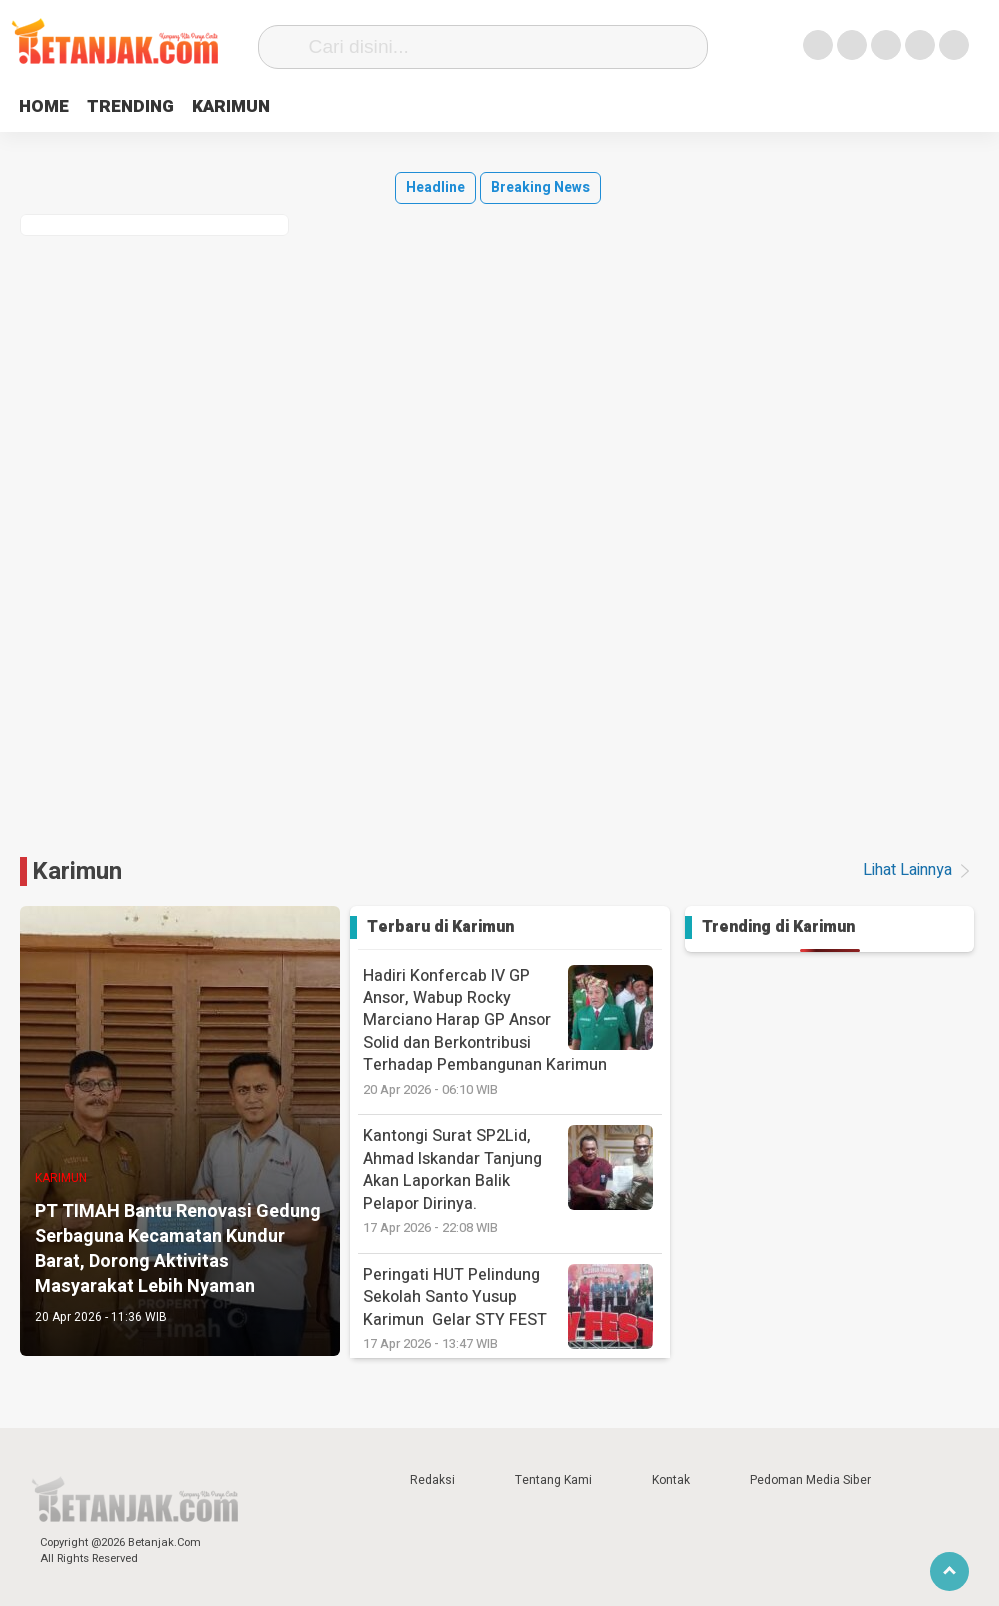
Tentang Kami (553, 1480)
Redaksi (432, 1480)
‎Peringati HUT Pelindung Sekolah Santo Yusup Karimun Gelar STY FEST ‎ (512, 1308)
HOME (46, 106)
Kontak (671, 1480)
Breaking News (540, 187)
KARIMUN (245, 106)
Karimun (77, 871)
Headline (435, 187)
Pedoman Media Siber (810, 1480)
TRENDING (138, 106)
